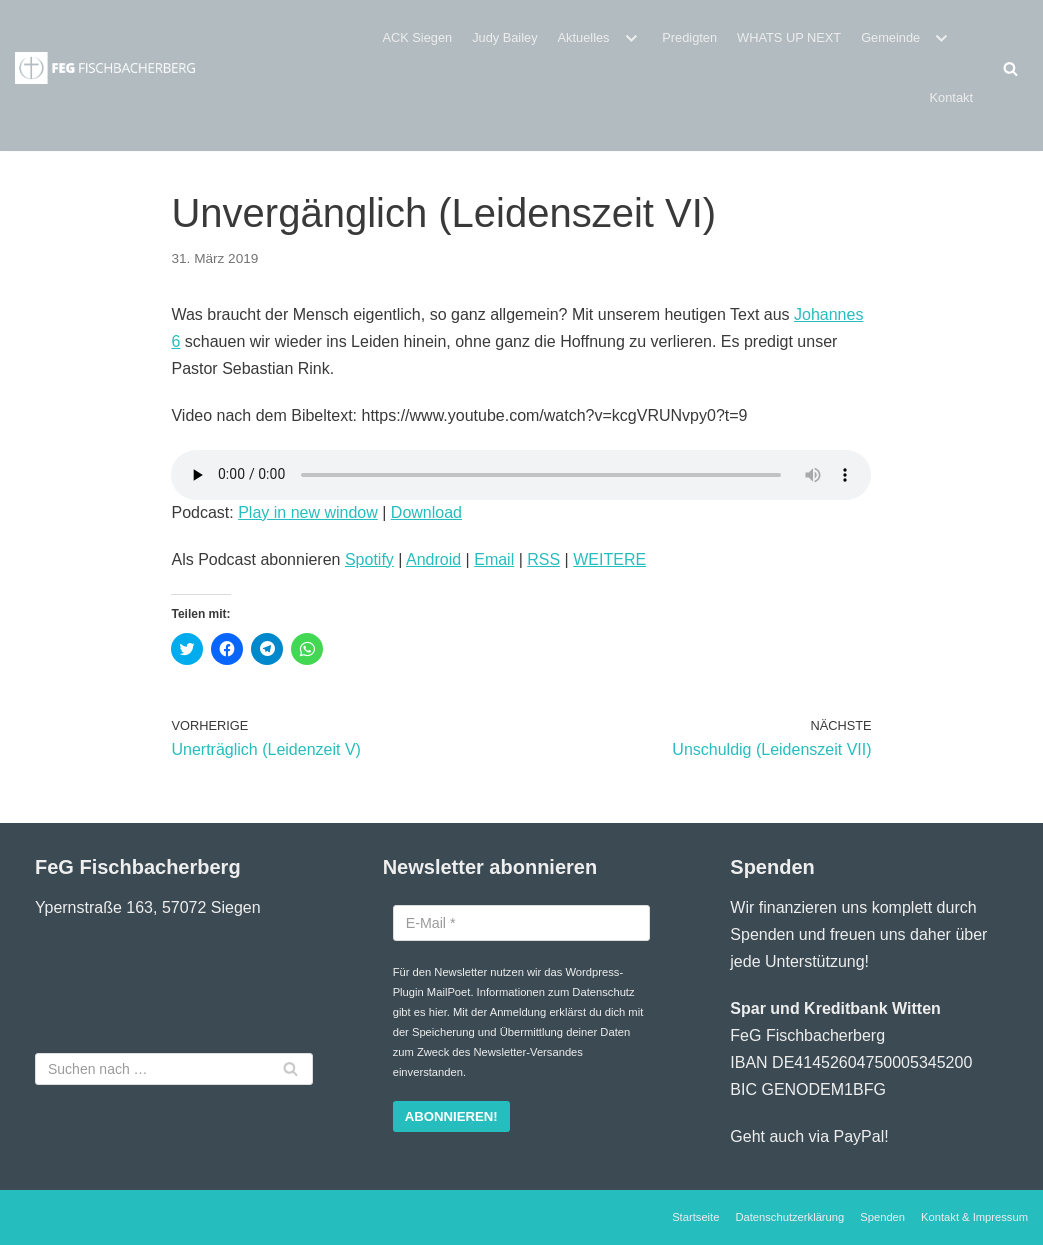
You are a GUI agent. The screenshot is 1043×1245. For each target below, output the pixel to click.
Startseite (695, 1217)
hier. (439, 1012)
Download (426, 512)
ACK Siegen (417, 37)
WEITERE (609, 559)
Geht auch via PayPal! (809, 1136)
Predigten (689, 37)
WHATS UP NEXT (789, 37)
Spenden (882, 1217)
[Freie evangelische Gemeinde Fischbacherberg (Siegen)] (105, 68)
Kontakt (951, 97)
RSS (543, 559)
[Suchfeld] (1010, 68)
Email (494, 559)
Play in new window (308, 512)
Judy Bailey (504, 37)
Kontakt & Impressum (974, 1217)
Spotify (369, 559)
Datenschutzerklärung (789, 1217)
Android (433, 559)
